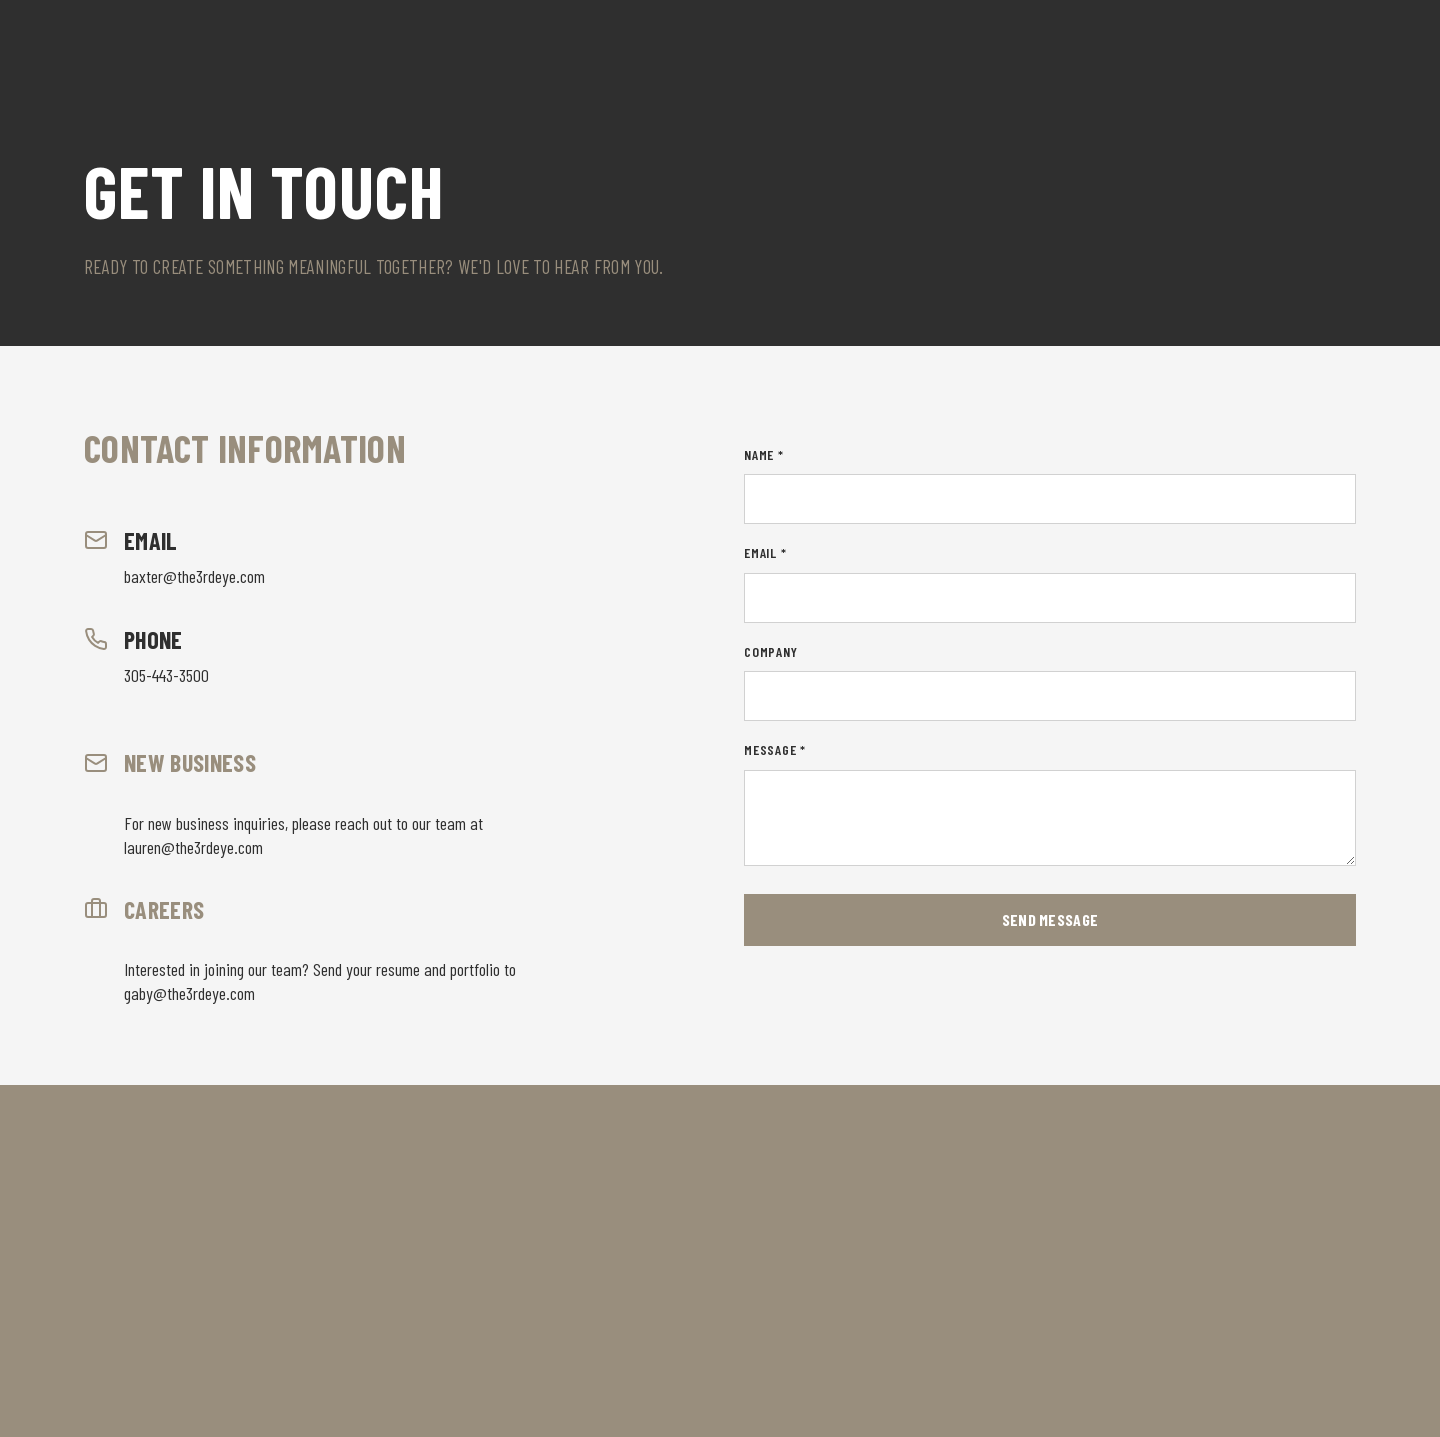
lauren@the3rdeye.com (193, 847)
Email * (765, 552)
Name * (764, 454)
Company (771, 651)
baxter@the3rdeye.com (194, 576)
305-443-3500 (166, 675)
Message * (775, 749)
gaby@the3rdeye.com (189, 993)
